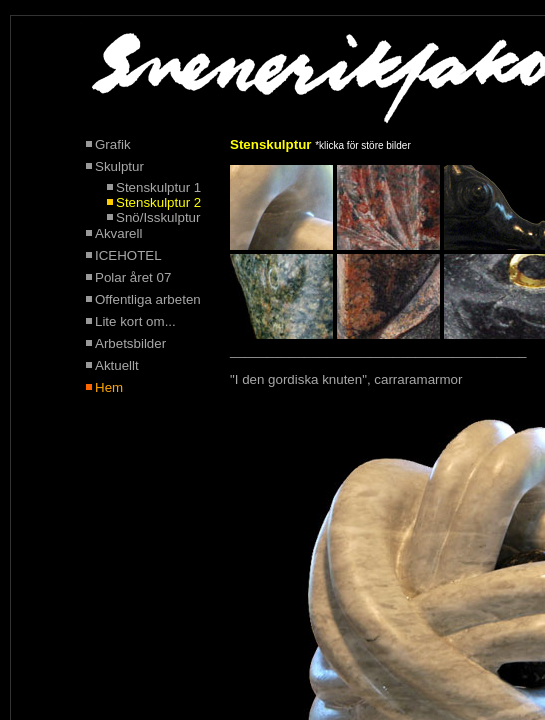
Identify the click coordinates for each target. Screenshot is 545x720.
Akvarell (112, 233)
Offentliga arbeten (148, 299)
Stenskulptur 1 (158, 187)
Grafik (107, 144)
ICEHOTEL (128, 255)
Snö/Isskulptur (158, 217)
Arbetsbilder (130, 343)
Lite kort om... (135, 321)
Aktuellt (117, 365)
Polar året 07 (133, 277)
